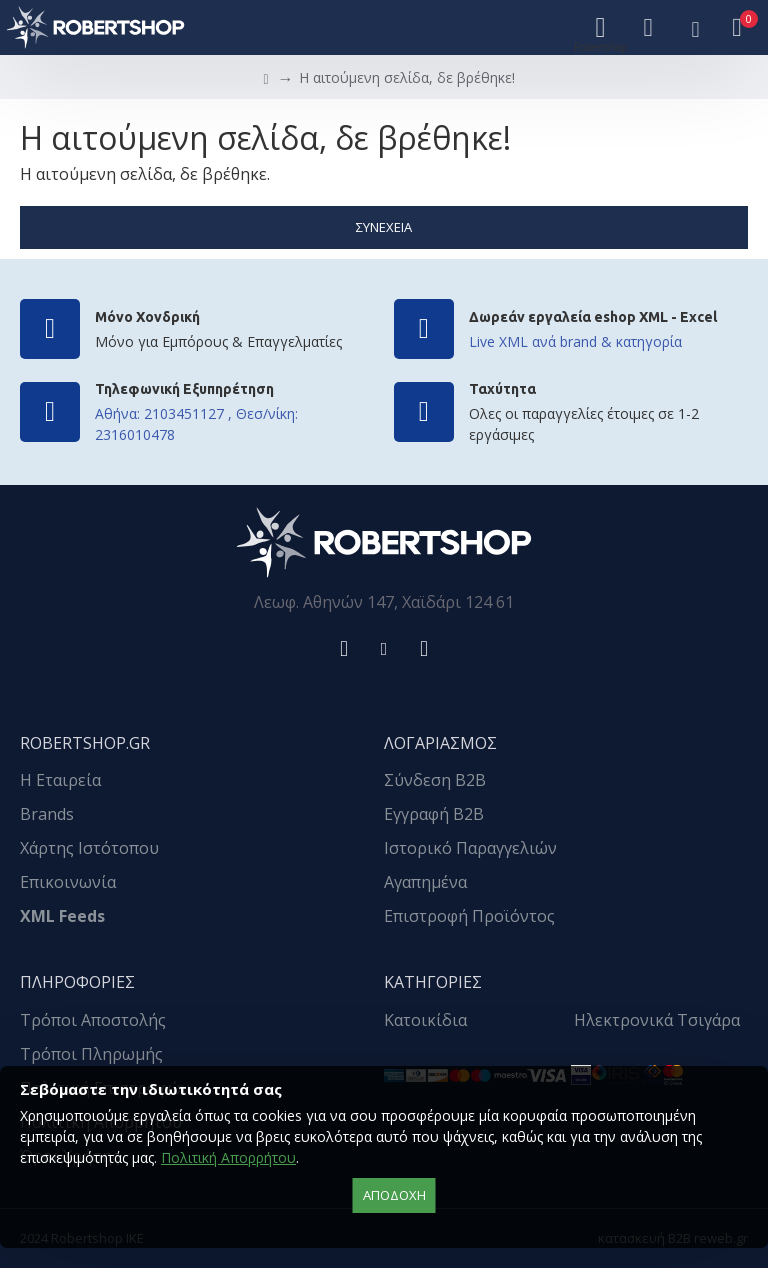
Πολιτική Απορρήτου (228, 1157)
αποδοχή (394, 1195)
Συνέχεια (384, 227)
